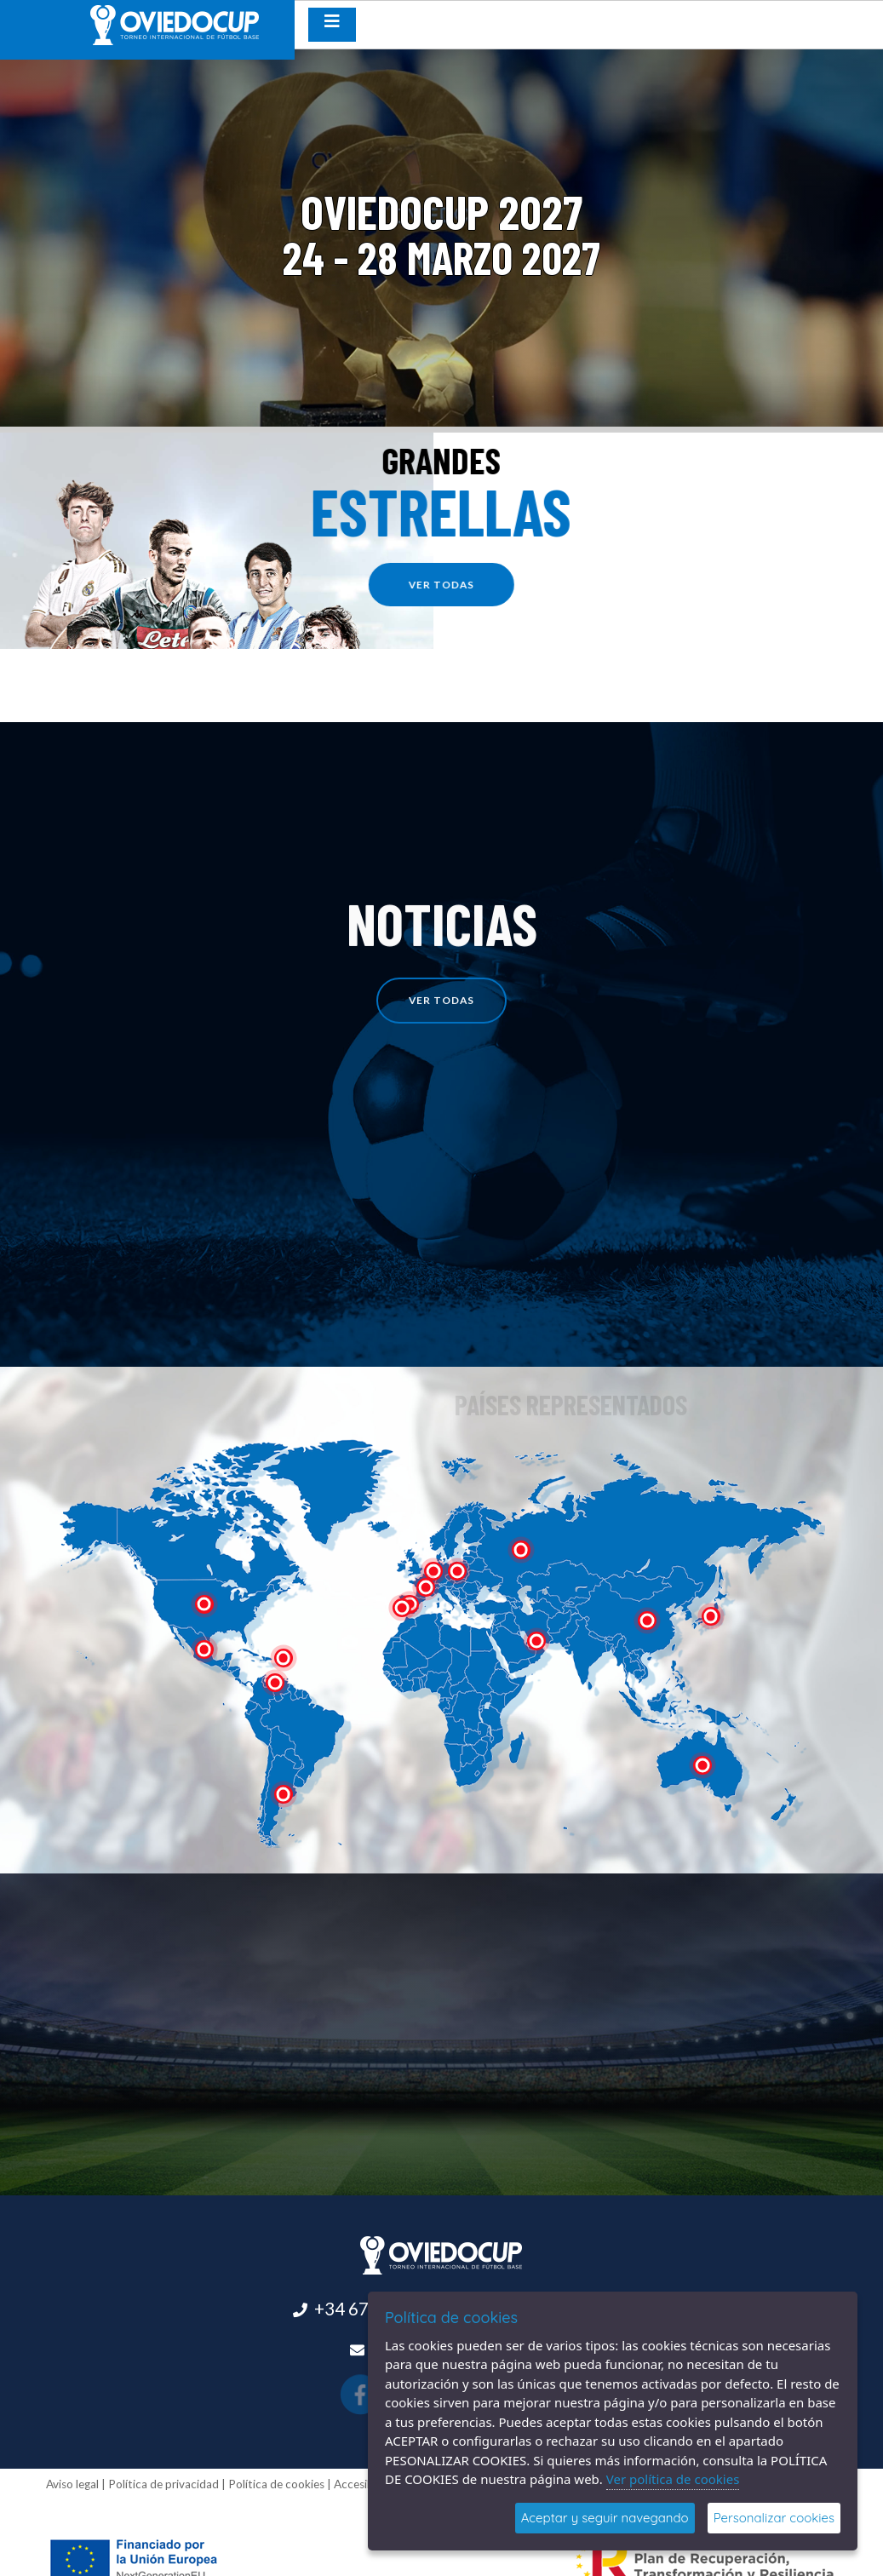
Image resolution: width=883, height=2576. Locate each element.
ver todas (449, 584)
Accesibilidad (367, 2484)
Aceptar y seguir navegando (605, 2518)
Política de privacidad (163, 2484)
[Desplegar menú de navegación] (332, 25)
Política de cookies (276, 2484)
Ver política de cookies (673, 2478)
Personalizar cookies (774, 2518)
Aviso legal (72, 2484)
